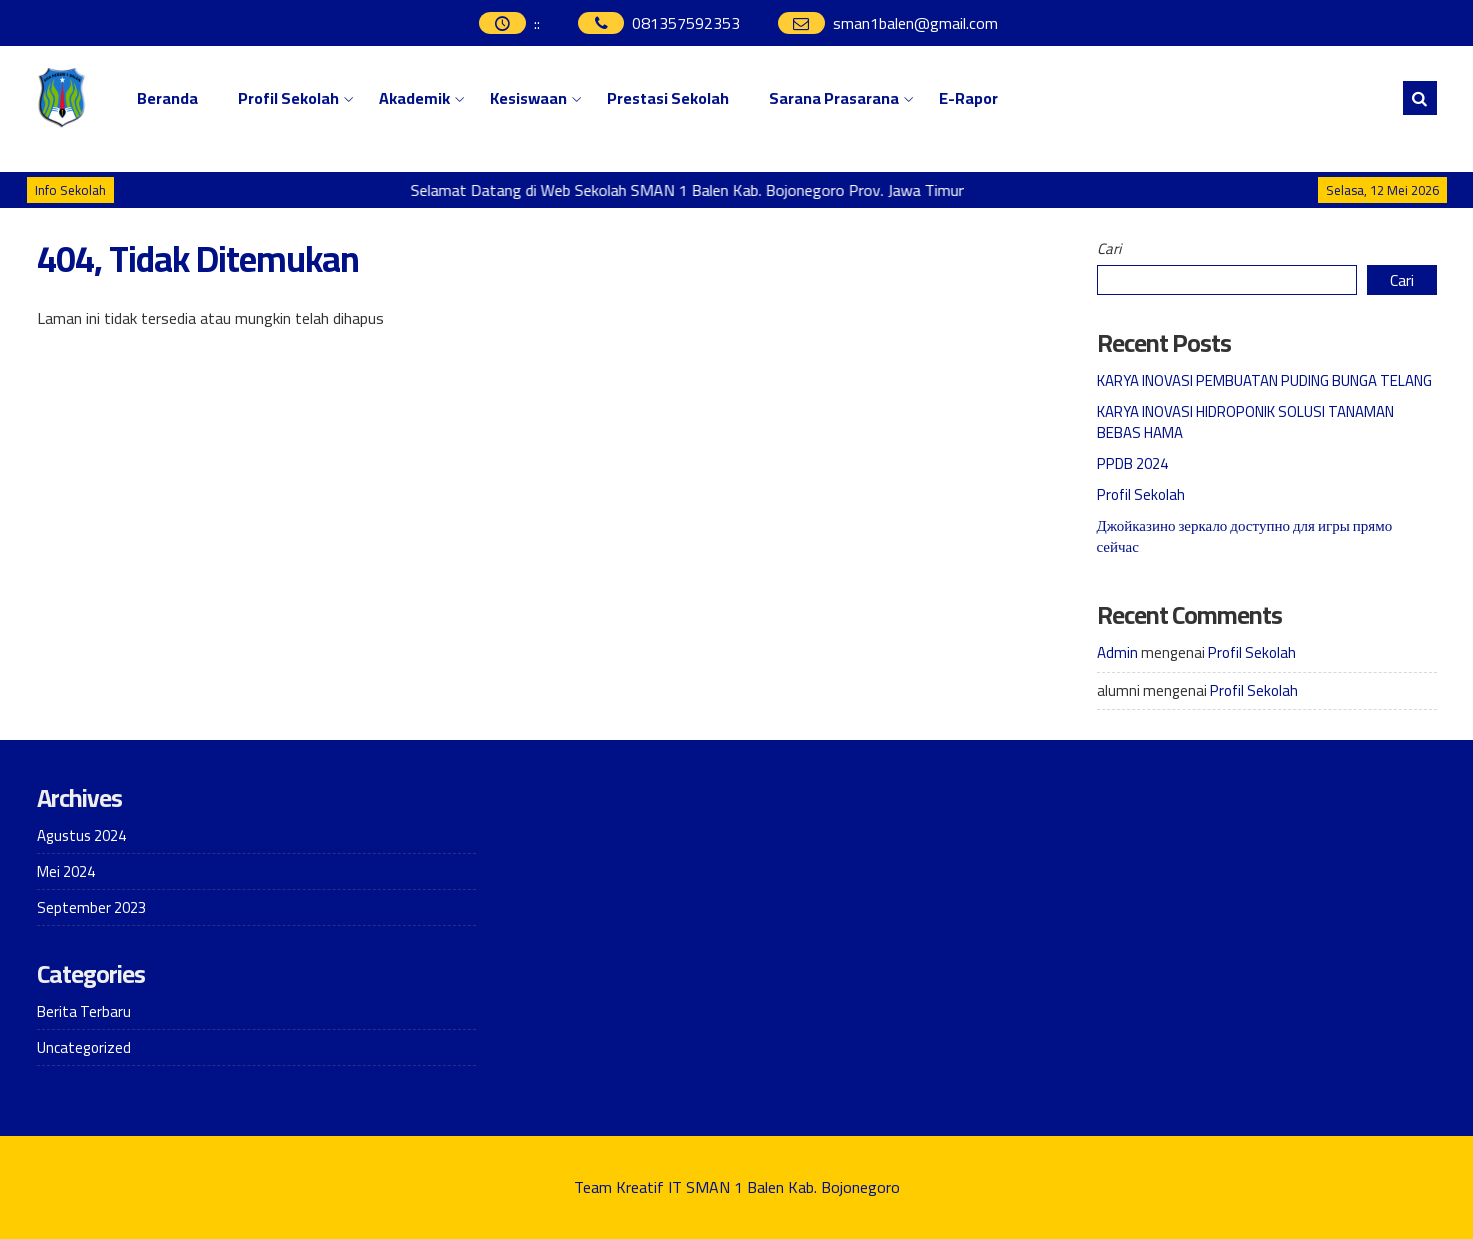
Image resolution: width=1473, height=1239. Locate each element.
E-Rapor (968, 98)
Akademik (414, 98)
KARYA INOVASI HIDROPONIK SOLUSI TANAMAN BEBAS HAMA (1245, 422)
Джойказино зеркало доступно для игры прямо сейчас (1245, 536)
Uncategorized (84, 1047)
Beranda (167, 98)
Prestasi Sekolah (668, 98)
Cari (1109, 248)
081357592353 (686, 23)
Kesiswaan (528, 98)
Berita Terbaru (84, 1011)
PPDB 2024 (1132, 463)
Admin (1117, 652)
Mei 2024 (66, 871)
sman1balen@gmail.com (915, 23)
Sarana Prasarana (834, 98)
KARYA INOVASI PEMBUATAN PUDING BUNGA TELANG (1264, 380)
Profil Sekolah (288, 98)
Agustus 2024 (81, 835)
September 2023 (91, 907)
